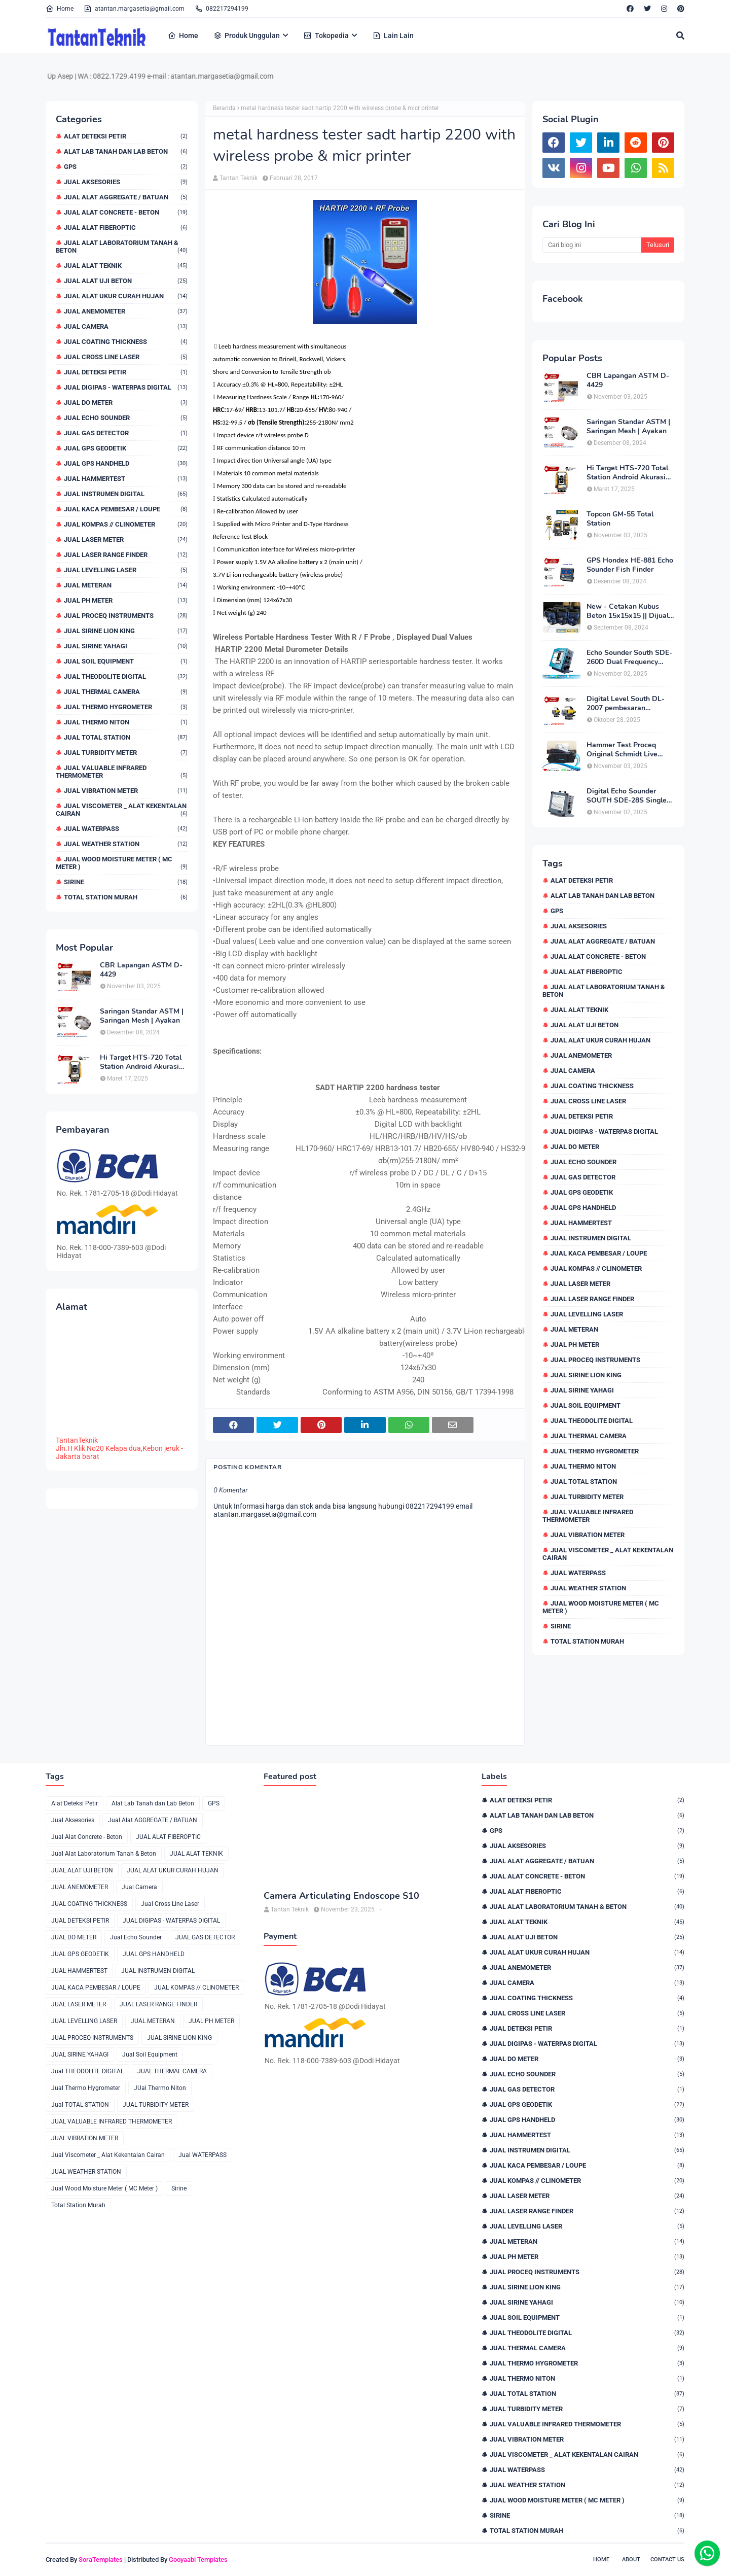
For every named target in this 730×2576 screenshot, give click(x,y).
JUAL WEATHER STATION (126, 844)
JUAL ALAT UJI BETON (126, 281)
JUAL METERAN (126, 585)
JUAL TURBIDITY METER (126, 752)
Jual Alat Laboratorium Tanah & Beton (122, 246)
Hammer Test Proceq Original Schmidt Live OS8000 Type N (622, 750)
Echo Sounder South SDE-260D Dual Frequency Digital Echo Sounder (629, 657)
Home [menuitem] (183, 35)
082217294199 (221, 9)
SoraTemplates (101, 2559)
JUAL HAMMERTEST (126, 478)
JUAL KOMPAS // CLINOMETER (126, 524)
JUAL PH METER (126, 600)
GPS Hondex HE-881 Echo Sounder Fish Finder (630, 565)
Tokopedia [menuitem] (326, 35)
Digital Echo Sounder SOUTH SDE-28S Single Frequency (627, 796)
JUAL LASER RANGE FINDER (126, 555)
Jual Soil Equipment (126, 661)
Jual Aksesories (126, 182)
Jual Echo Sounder (126, 418)
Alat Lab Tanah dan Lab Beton (126, 151)
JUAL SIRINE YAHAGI (126, 646)
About (631, 2559)
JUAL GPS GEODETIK (126, 448)
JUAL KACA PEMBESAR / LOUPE (126, 509)
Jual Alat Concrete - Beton (126, 212)
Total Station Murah (126, 897)
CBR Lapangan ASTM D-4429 (141, 970)
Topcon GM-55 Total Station (620, 519)
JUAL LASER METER (126, 539)
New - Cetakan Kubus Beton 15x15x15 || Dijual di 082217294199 (628, 611)
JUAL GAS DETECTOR (126, 433)
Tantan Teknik (239, 178)
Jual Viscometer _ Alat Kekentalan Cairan (122, 809)
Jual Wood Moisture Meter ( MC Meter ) (122, 863)
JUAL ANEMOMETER (126, 311)
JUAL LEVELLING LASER (126, 570)
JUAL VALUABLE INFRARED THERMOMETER (122, 771)
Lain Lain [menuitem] (393, 35)
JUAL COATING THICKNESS (126, 341)
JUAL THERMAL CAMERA (126, 691)
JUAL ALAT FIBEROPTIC (126, 227)
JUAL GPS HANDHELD (126, 463)
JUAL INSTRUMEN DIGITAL (126, 494)
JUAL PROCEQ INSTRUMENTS (126, 615)
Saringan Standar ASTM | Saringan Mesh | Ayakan (142, 1016)
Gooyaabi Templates (198, 2559)
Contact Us (667, 2559)
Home (60, 9)
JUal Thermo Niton (126, 722)
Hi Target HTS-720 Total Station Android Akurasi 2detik (140, 1062)
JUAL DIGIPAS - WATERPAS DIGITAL (126, 387)
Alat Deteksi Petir (126, 136)
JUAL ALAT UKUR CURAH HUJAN (126, 296)
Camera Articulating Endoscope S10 (341, 1896)
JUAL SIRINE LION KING (126, 631)
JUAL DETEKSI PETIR (126, 372)
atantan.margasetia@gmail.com (134, 9)
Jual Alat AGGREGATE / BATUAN (126, 197)
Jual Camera (126, 326)
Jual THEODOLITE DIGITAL (126, 676)
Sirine (126, 882)
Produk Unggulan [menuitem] (246, 35)
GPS (126, 166)
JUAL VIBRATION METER (126, 790)
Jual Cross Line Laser (126, 357)
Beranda (224, 108)
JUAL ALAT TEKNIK (126, 265)
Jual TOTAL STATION (126, 737)
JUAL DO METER (126, 402)
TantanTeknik (77, 1440)
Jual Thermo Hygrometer (126, 707)
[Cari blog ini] (591, 245)
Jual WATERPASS (126, 828)
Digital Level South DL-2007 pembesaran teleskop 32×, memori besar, (626, 703)
